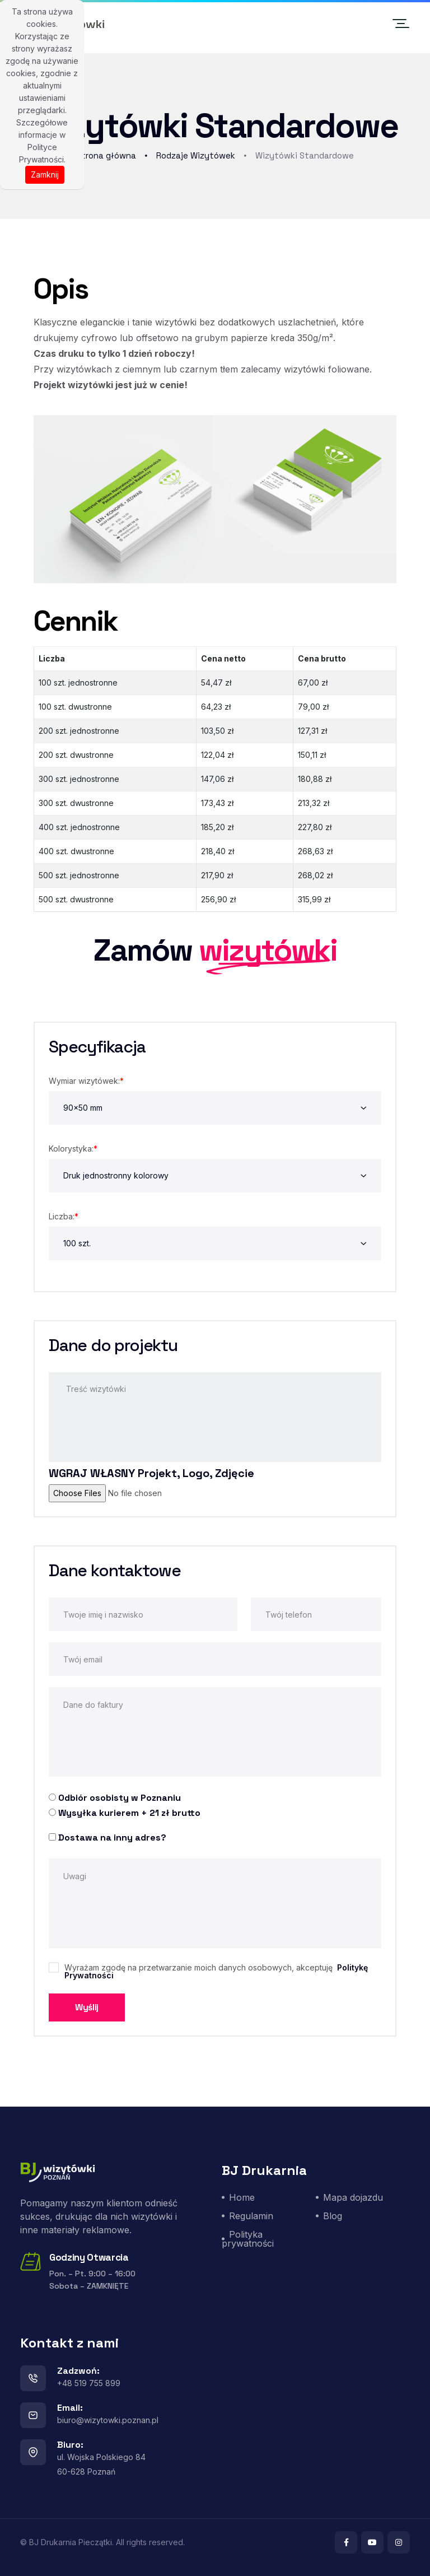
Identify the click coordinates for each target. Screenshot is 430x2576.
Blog (332, 2215)
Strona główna (106, 155)
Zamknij (45, 174)
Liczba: (63, 1216)
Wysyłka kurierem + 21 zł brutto (129, 1813)
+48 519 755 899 (88, 2383)
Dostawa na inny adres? (112, 1837)
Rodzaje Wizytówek (195, 155)
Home (242, 2197)
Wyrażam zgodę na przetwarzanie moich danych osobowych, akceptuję (216, 1971)
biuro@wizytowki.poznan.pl (107, 2420)
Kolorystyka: (73, 1148)
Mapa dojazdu (353, 2197)
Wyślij (87, 2007)
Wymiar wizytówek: (86, 1081)
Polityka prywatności (248, 2239)
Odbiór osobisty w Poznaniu (119, 1797)
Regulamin (251, 2215)
